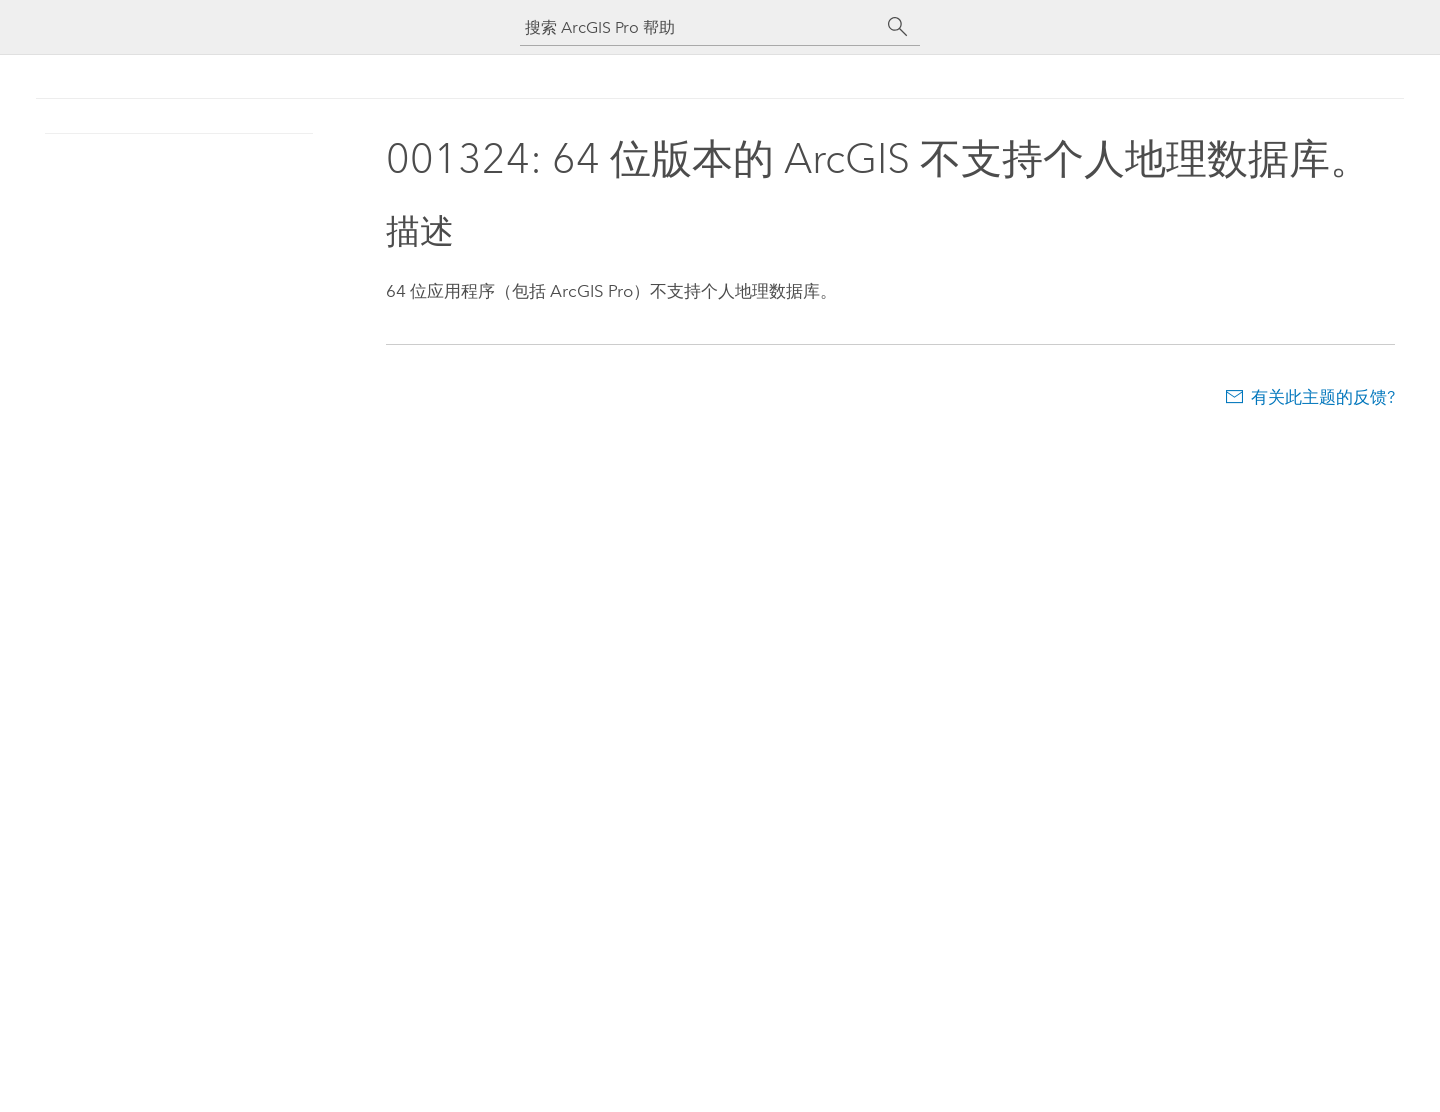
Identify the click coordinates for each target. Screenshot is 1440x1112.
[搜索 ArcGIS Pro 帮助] (700, 27)
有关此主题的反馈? (1323, 397)
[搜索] (898, 27)
